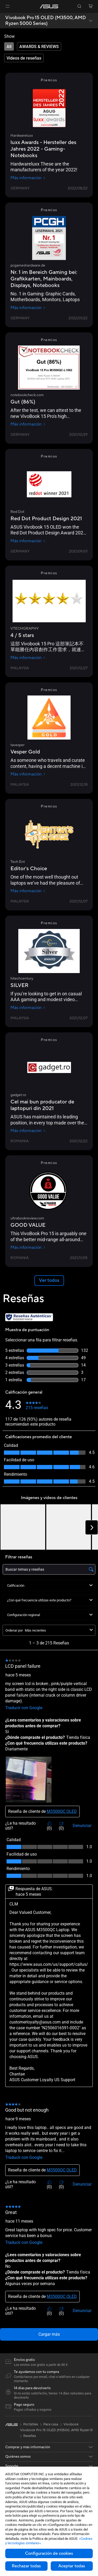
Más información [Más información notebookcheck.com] (28, 424)
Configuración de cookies (49, 2553)
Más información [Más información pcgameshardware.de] (28, 307)
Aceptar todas (71, 2566)
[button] (7, 6)
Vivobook (71, 2424)
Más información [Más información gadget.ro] (28, 1130)
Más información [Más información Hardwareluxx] (28, 177)
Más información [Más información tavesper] (28, 774)
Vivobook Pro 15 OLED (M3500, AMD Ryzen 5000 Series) (45, 20)
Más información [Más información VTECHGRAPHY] (28, 657)
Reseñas (29, 2436)
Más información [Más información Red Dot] (28, 541)
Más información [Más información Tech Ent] (28, 891)
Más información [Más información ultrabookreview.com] (28, 1247)
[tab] (9, 46)
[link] (49, 6)
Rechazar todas (26, 2566)
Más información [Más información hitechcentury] (28, 1007)
